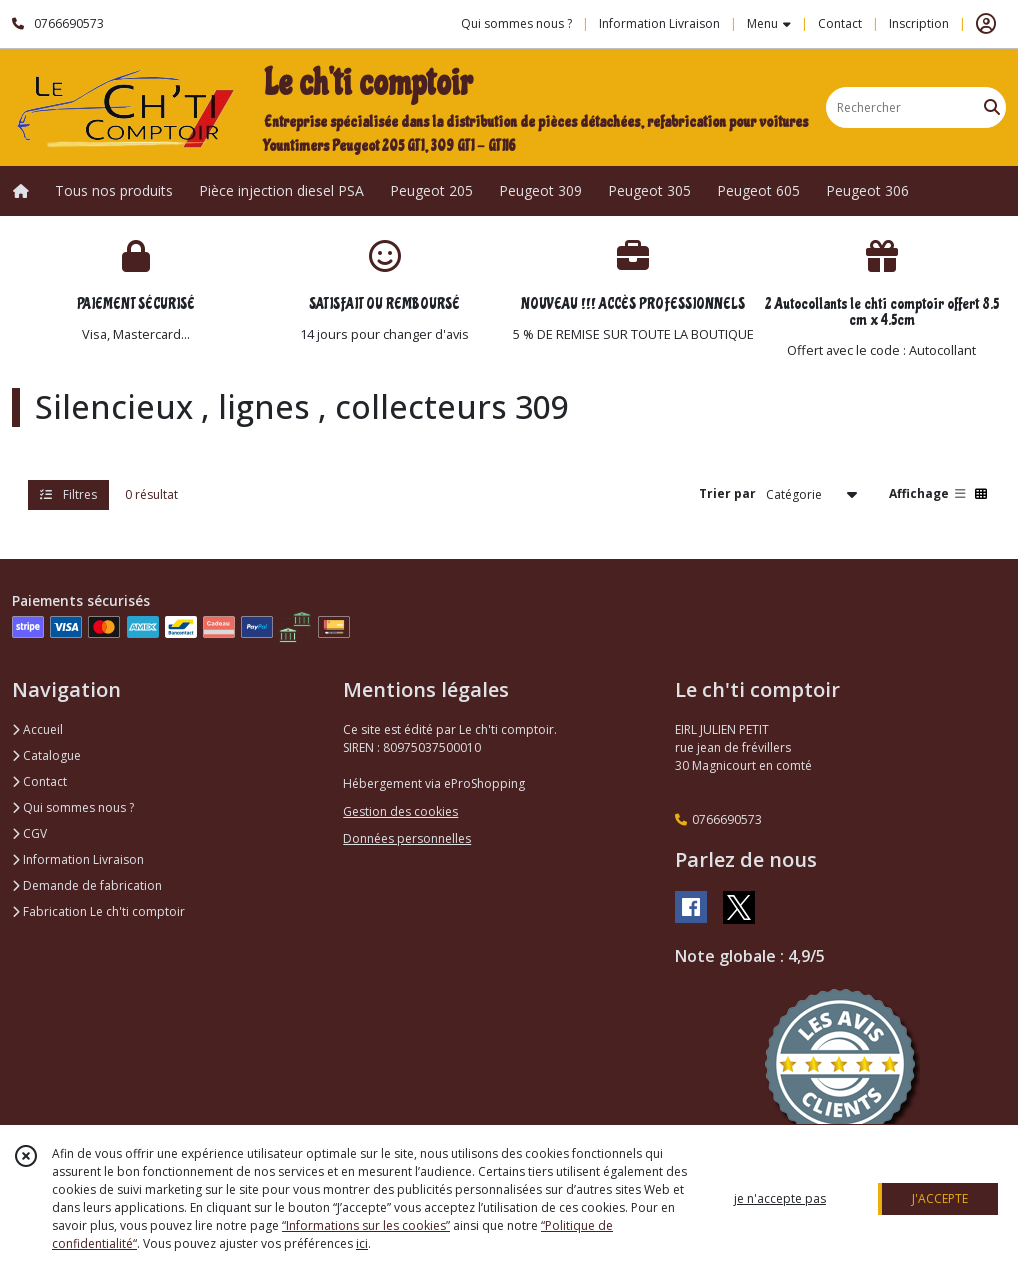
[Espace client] (986, 24)
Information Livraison (78, 859)
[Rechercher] (992, 107)
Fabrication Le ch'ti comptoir (98, 911)
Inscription (919, 23)
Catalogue (46, 755)
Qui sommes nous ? (73, 807)
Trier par (727, 493)
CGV (29, 833)
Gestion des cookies (400, 811)
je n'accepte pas (780, 1198)
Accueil (37, 729)
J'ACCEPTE (940, 1198)
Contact (840, 23)
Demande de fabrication (87, 885)
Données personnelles (407, 838)
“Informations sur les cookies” (366, 1225)
